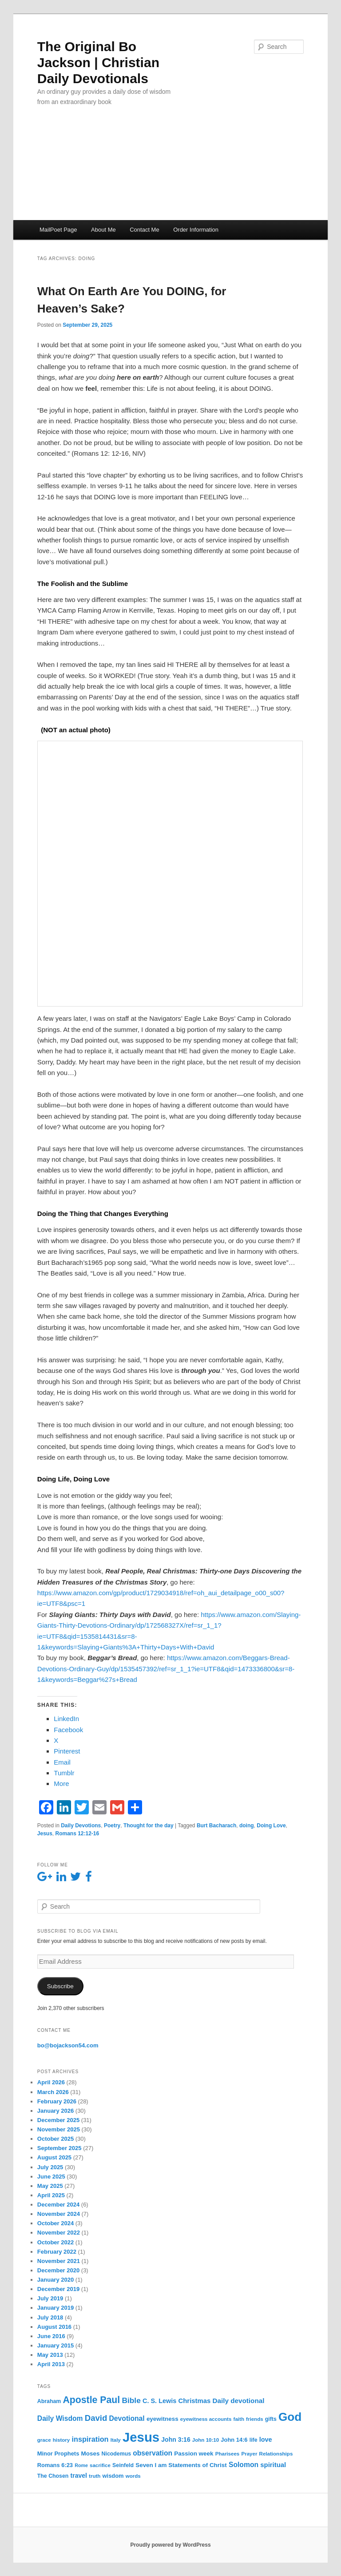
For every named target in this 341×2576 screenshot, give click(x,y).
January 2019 (55, 2307)
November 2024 (58, 2214)
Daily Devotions (81, 1825)
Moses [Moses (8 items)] (90, 2453)
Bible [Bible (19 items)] (131, 2400)
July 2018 (50, 2317)
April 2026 (51, 2082)
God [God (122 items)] (289, 2417)
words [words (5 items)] (133, 2476)
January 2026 (55, 2110)
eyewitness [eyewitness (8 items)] (162, 2419)
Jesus (44, 1833)
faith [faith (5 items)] (239, 2419)
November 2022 (58, 2232)
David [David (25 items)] (96, 2418)
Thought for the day (148, 1825)
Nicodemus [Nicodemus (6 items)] (116, 2454)
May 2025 (50, 2186)
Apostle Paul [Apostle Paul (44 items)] (91, 2400)
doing (246, 1825)
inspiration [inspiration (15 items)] (89, 2439)
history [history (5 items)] (61, 2440)
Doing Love (271, 1825)
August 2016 (54, 2326)
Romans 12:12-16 (77, 1833)
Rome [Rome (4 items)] (81, 2465)
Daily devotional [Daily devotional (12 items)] (239, 2400)
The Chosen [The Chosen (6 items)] (53, 2476)
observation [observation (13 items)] (152, 2453)
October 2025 (55, 2138)
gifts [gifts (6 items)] (271, 2419)
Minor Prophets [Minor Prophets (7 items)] (58, 2453)
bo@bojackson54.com (68, 2045)
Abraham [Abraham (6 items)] (49, 2401)
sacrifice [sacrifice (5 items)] (100, 2465)
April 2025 (51, 2195)
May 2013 (50, 2354)
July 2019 (50, 2298)
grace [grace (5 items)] (44, 2440)
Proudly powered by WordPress (170, 2545)
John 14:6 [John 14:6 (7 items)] (234, 2439)
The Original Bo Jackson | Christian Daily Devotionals (98, 62)
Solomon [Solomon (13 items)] (243, 2464)
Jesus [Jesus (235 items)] (141, 2437)
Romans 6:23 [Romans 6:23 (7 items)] (55, 2465)
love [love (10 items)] (265, 2439)
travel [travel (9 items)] (79, 2475)
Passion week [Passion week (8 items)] (193, 2453)
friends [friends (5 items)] (254, 2419)
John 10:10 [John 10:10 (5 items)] (205, 2440)
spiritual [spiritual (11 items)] (273, 2464)
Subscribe (60, 1986)
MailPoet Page (58, 229)
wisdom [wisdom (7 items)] (113, 2475)
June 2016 (51, 2336)
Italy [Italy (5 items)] (116, 2440)
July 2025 (50, 2167)
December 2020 (58, 2270)
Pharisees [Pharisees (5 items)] (227, 2453)
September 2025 (59, 2148)
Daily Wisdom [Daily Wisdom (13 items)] (60, 2418)
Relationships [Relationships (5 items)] (276, 2453)
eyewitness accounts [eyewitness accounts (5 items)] (206, 2419)
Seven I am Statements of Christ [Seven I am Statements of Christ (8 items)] (181, 2465)
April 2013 (51, 2364)
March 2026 (53, 2092)
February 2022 (56, 2251)
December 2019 (58, 2289)
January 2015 (55, 2345)
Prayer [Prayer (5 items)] (249, 2453)
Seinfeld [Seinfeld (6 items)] (123, 2465)
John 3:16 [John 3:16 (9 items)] (175, 2439)
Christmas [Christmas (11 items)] (194, 2400)
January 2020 (55, 2279)
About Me (103, 229)
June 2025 (51, 2176)
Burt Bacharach (216, 1825)
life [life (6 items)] (254, 2440)
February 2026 (56, 2101)
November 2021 (58, 2261)
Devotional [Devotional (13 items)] (127, 2418)
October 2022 (55, 2242)
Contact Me (144, 229)
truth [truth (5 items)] (94, 2476)
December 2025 (58, 2120)
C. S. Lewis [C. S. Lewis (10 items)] (159, 2400)
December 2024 (58, 2204)
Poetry (112, 1825)
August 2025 (54, 2157)
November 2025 (58, 2129)
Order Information (195, 229)
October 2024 (55, 2223)
